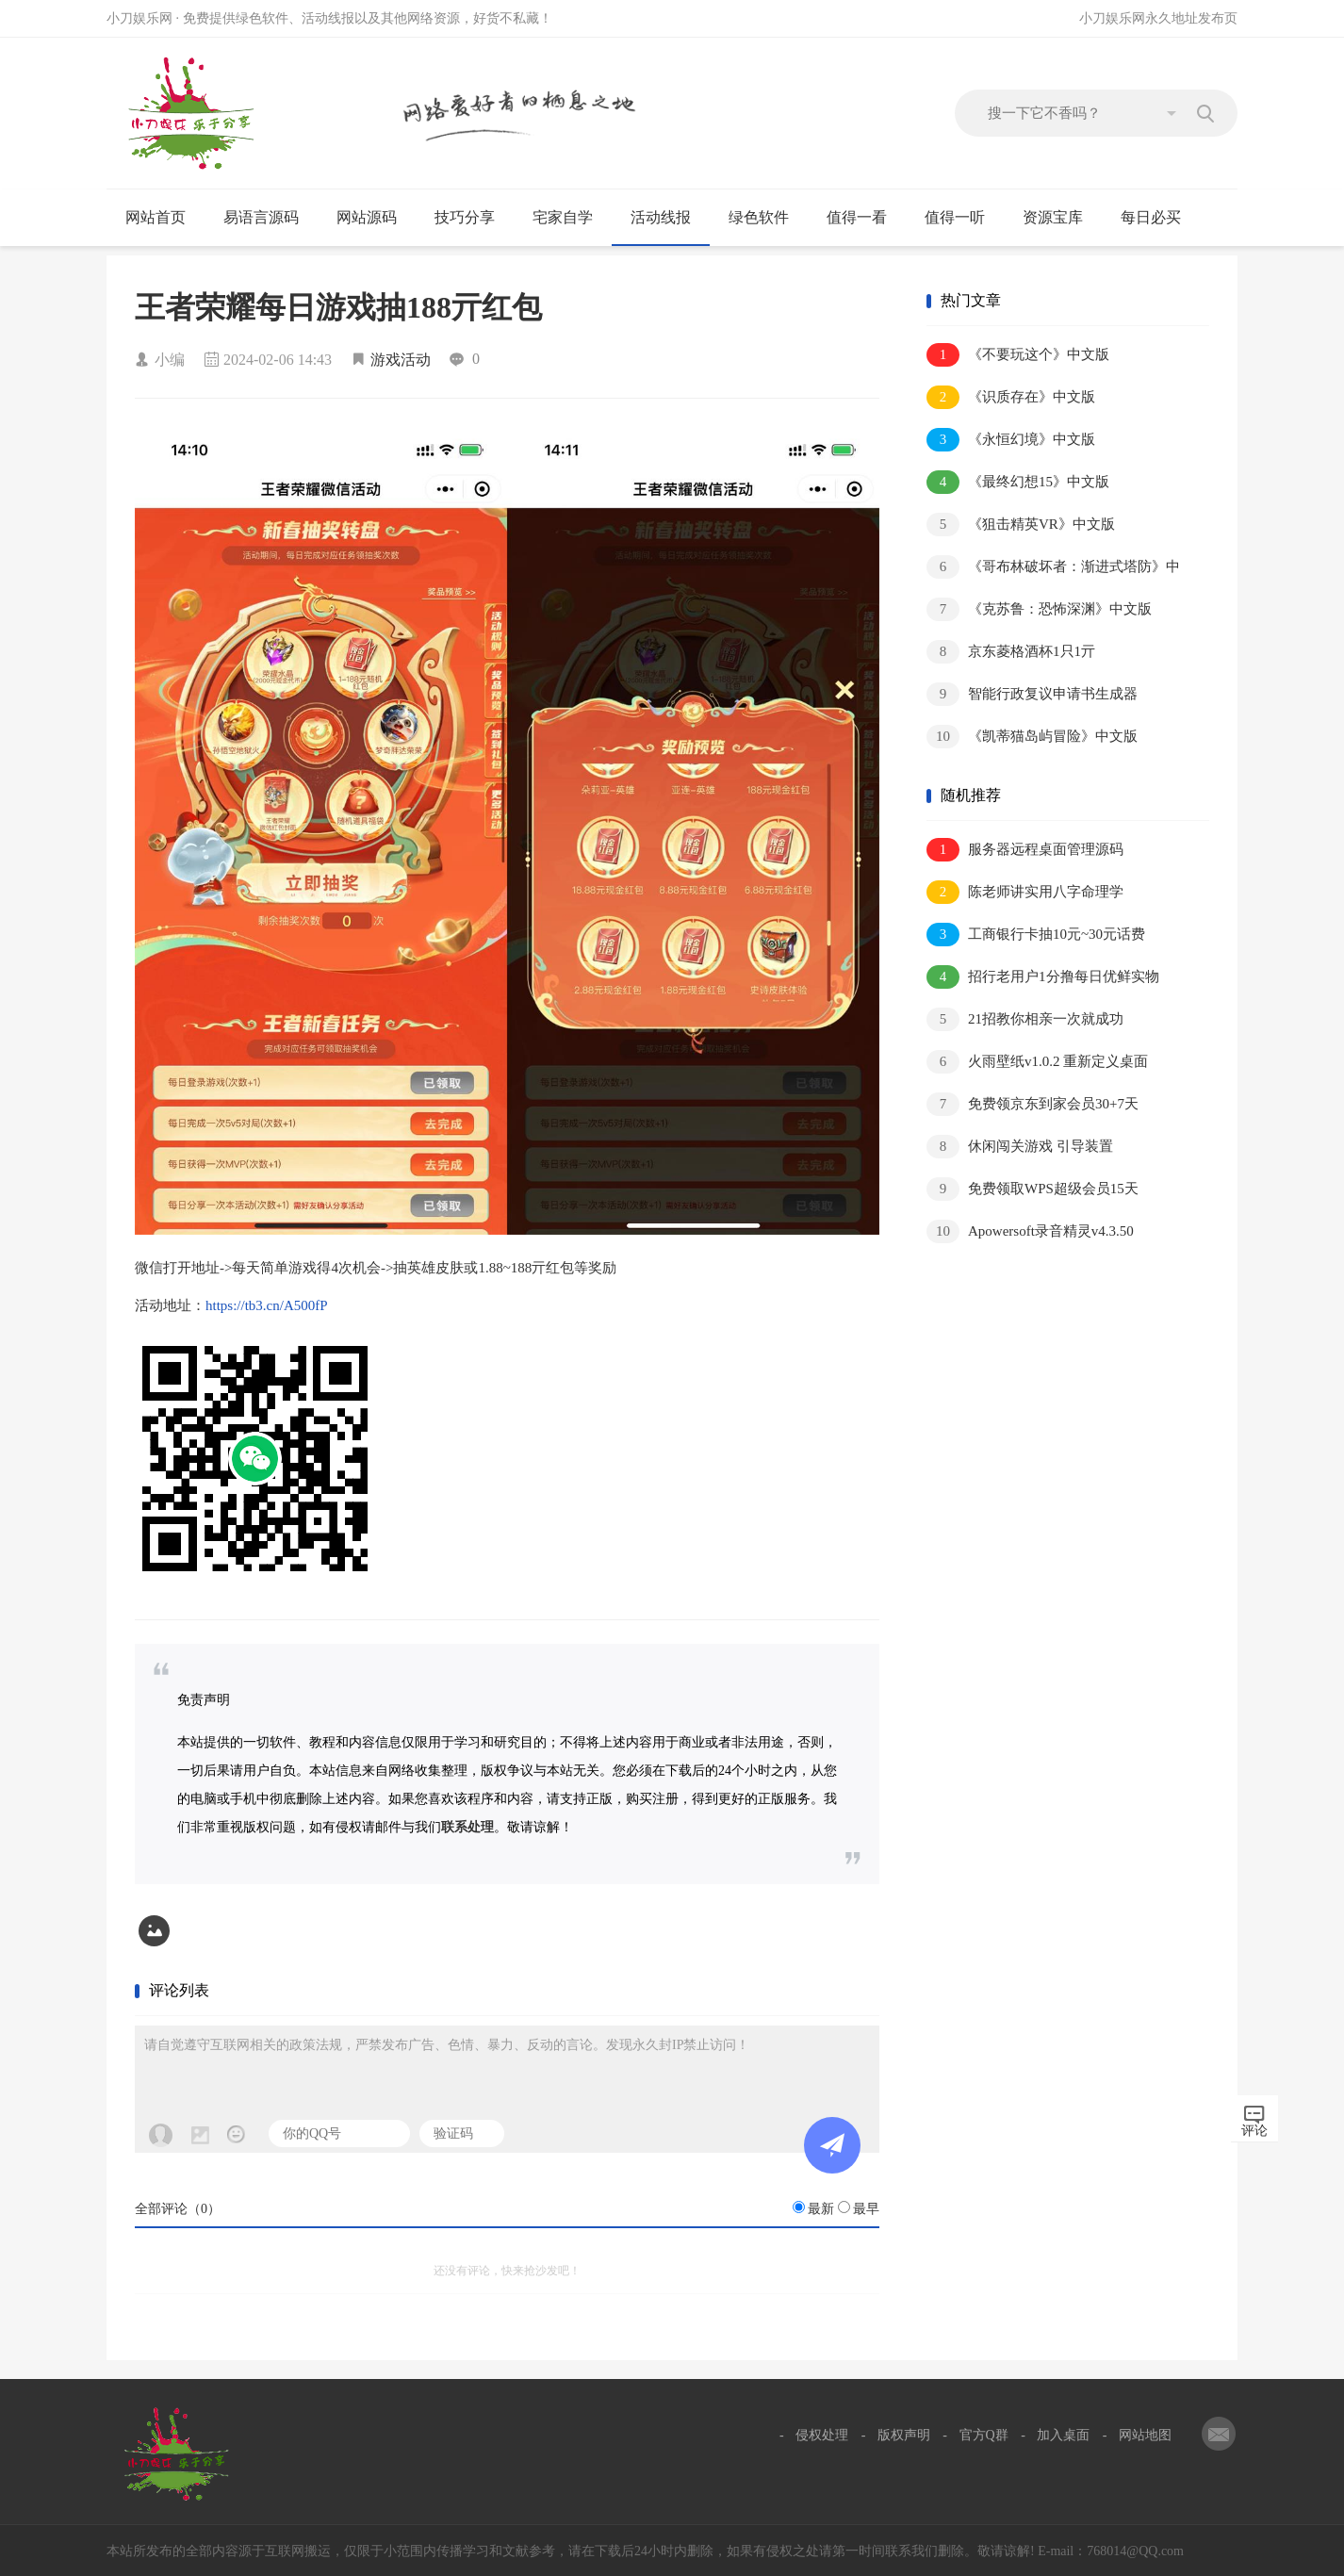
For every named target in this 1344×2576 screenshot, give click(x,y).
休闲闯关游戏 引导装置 (1019, 1146)
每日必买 (1151, 217)
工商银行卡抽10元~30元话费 (1035, 934)
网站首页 (155, 217)
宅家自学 (571, 217)
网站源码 (374, 217)
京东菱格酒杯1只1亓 (1010, 652)
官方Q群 (983, 2435)
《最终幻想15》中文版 (1017, 482)
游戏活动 (400, 360)
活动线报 (669, 217)
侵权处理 (821, 2435)
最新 (821, 2209)
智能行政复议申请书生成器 (1032, 694)
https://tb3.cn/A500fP (266, 1305)
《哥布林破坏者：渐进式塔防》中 (1053, 567)
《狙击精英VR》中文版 (1020, 524)
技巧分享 (472, 217)
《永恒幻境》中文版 (1010, 439)
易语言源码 (269, 217)
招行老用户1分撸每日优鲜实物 (1042, 977)
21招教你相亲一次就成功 (1024, 1019)
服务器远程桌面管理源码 (1024, 849)
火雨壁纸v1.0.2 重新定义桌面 (1037, 1062)
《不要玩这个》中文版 (1017, 355)
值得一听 (963, 217)
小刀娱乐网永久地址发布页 (1158, 18)
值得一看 (865, 217)
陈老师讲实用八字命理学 (1024, 892)
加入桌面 (1063, 2435)
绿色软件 (767, 217)
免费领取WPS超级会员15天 (1032, 1189)
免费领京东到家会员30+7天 (1032, 1104)
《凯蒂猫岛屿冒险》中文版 (1032, 736)
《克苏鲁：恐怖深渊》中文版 (1039, 609)
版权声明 (903, 2435)
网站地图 (1145, 2435)
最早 (866, 2209)
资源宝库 (1061, 217)
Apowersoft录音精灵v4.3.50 (1030, 1231)
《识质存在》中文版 (1010, 397)
